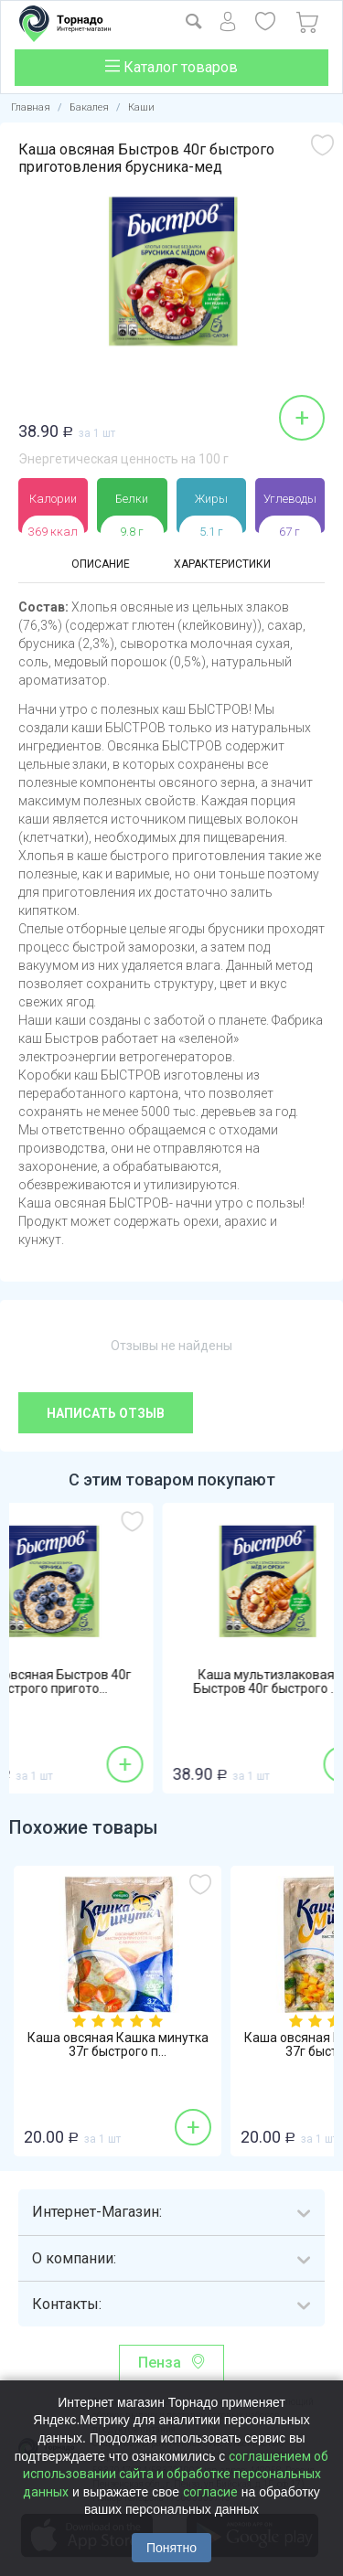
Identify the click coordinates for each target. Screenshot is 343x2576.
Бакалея (89, 107)
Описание (100, 564)
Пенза (159, 2362)
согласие (210, 2492)
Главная (30, 107)
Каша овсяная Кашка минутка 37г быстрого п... (118, 2045)
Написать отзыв (106, 1413)
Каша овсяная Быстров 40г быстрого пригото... (117, 1682)
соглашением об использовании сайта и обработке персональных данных (176, 2474)
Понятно (171, 2547)
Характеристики (222, 564)
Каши (141, 107)
